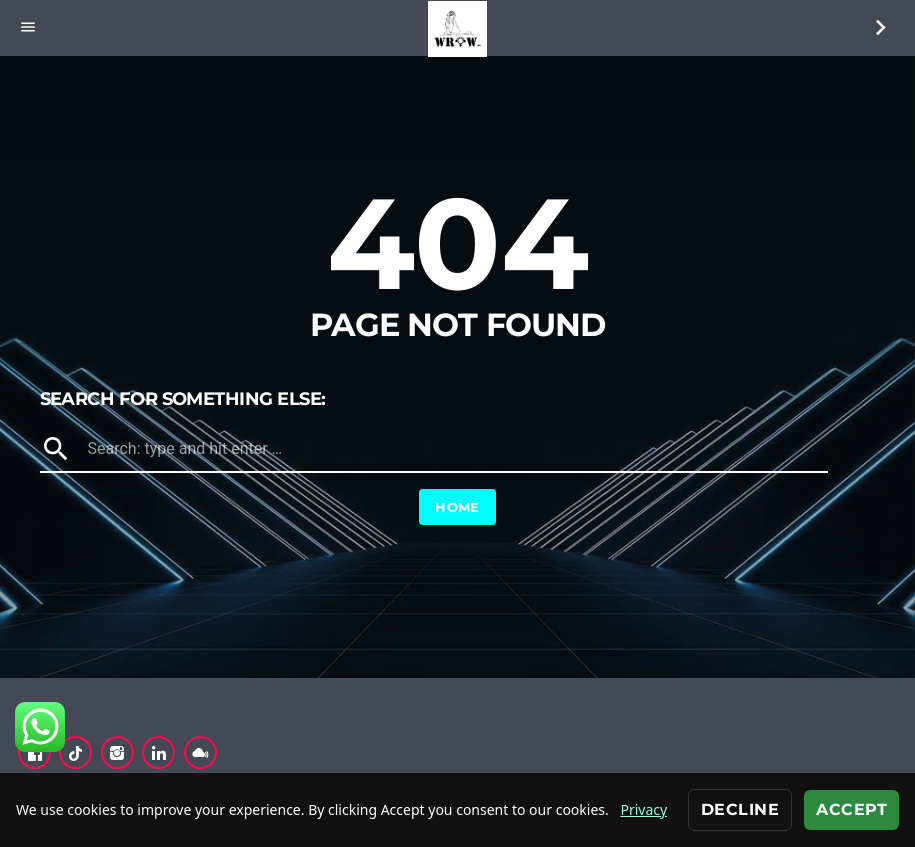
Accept (851, 809)
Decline (740, 809)
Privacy (643, 809)
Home (457, 507)
